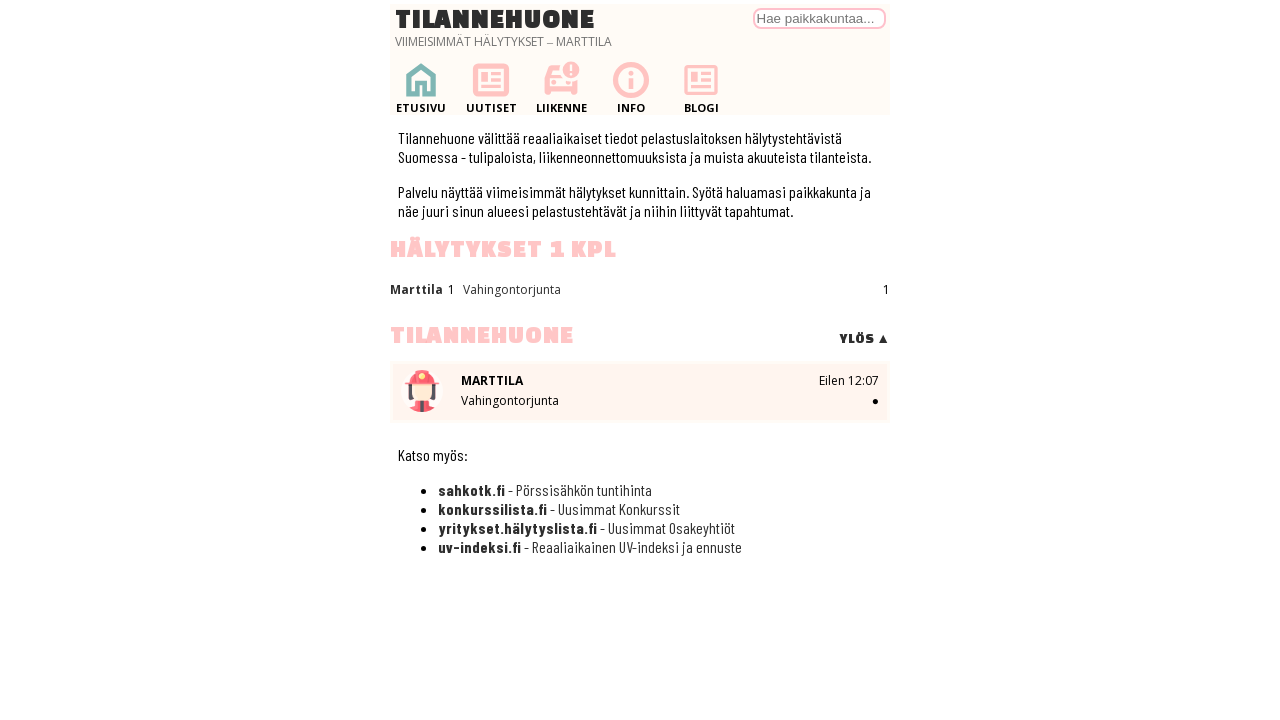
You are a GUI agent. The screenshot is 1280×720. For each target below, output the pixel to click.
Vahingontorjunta (512, 289)
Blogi (701, 87)
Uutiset (491, 87)
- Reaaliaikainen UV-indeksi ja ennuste (590, 546)
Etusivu (421, 87)
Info (631, 87)
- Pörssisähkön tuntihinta (545, 489)
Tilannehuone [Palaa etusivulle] (495, 19)
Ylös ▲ (864, 338)
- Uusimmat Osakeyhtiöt (586, 527)
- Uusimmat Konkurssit (559, 508)
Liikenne (561, 87)
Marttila (416, 289)
